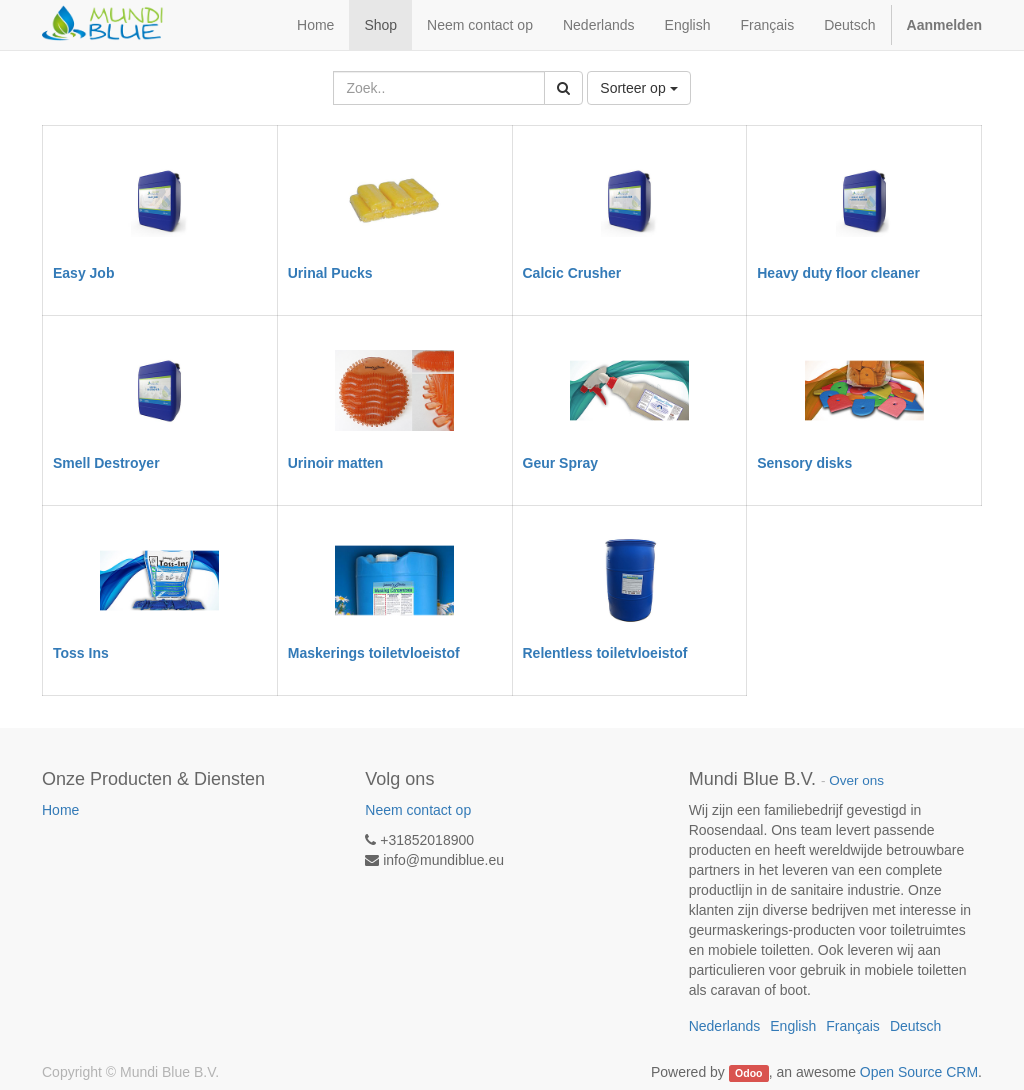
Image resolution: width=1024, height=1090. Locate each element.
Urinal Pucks (330, 273)
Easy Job (83, 273)
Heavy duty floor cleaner (838, 273)
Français (767, 25)
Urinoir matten (336, 463)
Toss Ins (81, 653)
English (688, 25)
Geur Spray (560, 463)
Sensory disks (804, 463)
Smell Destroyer (106, 463)
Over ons (856, 780)
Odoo (748, 1073)
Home (60, 810)
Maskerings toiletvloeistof (374, 653)
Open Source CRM (919, 1072)
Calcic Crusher (572, 273)
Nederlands (599, 25)
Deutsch (849, 25)
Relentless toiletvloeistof (605, 653)
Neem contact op (418, 810)
